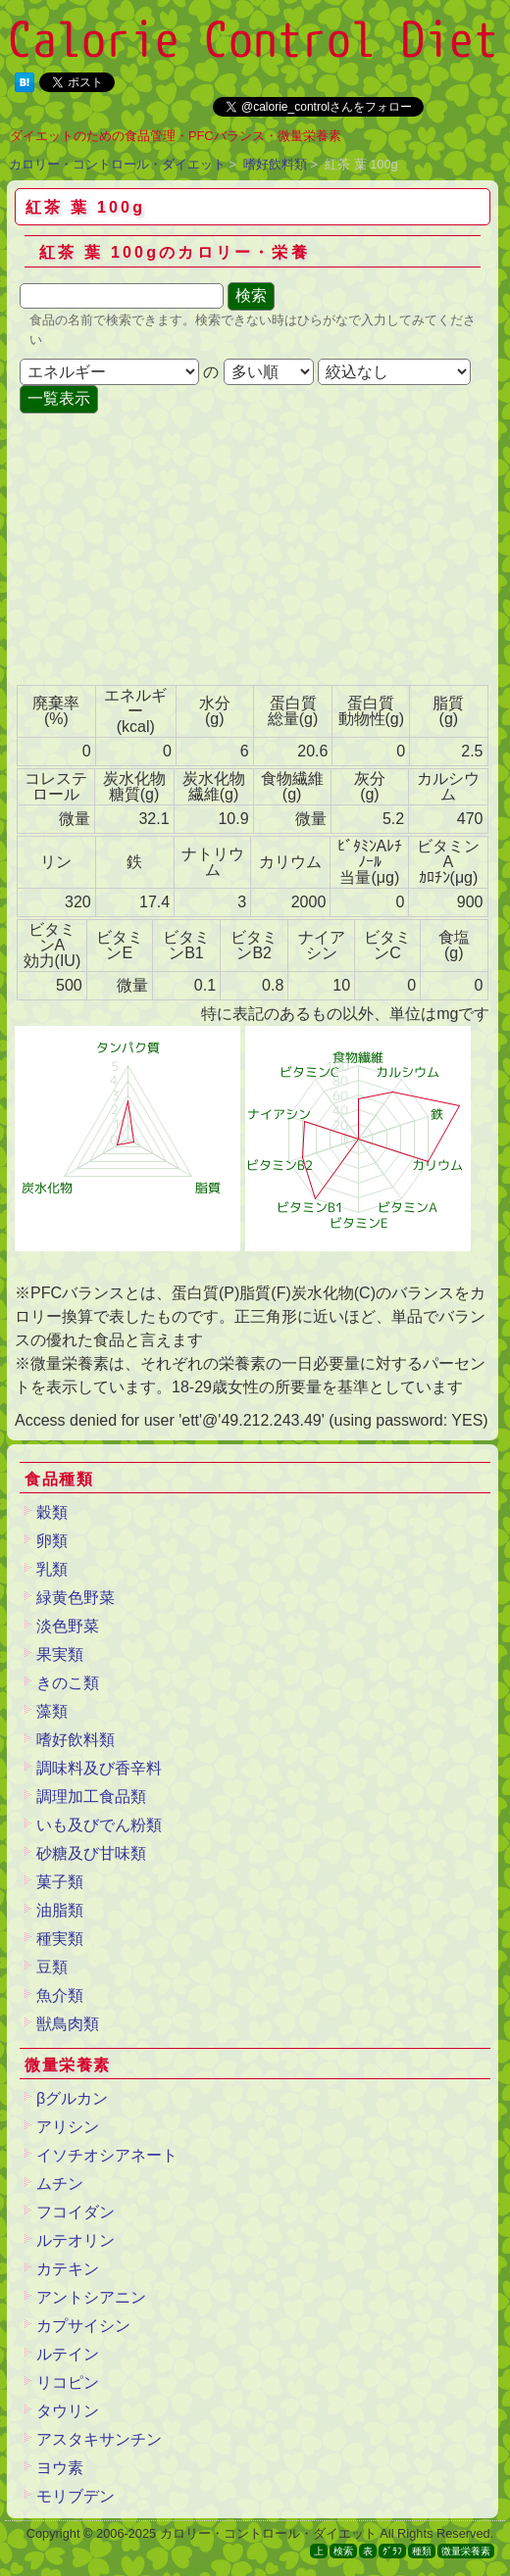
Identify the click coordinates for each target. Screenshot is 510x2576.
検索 (343, 2551)
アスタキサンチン (99, 2439)
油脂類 (59, 1910)
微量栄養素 (465, 2551)
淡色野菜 (67, 1626)
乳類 (52, 1569)
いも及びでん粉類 (99, 1825)
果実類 (59, 1654)
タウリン (67, 2411)
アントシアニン (91, 2297)
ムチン (59, 2183)
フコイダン (75, 2212)
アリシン (67, 2126)
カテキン (67, 2268)
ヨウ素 (59, 2467)
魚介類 (59, 1995)
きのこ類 (67, 1683)
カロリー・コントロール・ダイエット (117, 164)
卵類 (52, 1540)
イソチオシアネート (107, 2155)
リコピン (67, 2382)
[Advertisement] (172, 550)
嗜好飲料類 (275, 164)
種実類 (59, 1938)
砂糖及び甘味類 (91, 1853)
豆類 (52, 1967)
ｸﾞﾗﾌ (392, 2551)
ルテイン (67, 2354)
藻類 (52, 1711)
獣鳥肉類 (67, 2024)
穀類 (52, 1512)
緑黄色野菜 (75, 1597)
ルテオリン (75, 2240)
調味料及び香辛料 (99, 1768)
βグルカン (72, 2098)
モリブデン (75, 2496)
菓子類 (59, 1881)
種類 (422, 2551)
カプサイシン (83, 2325)
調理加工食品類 (91, 1796)
